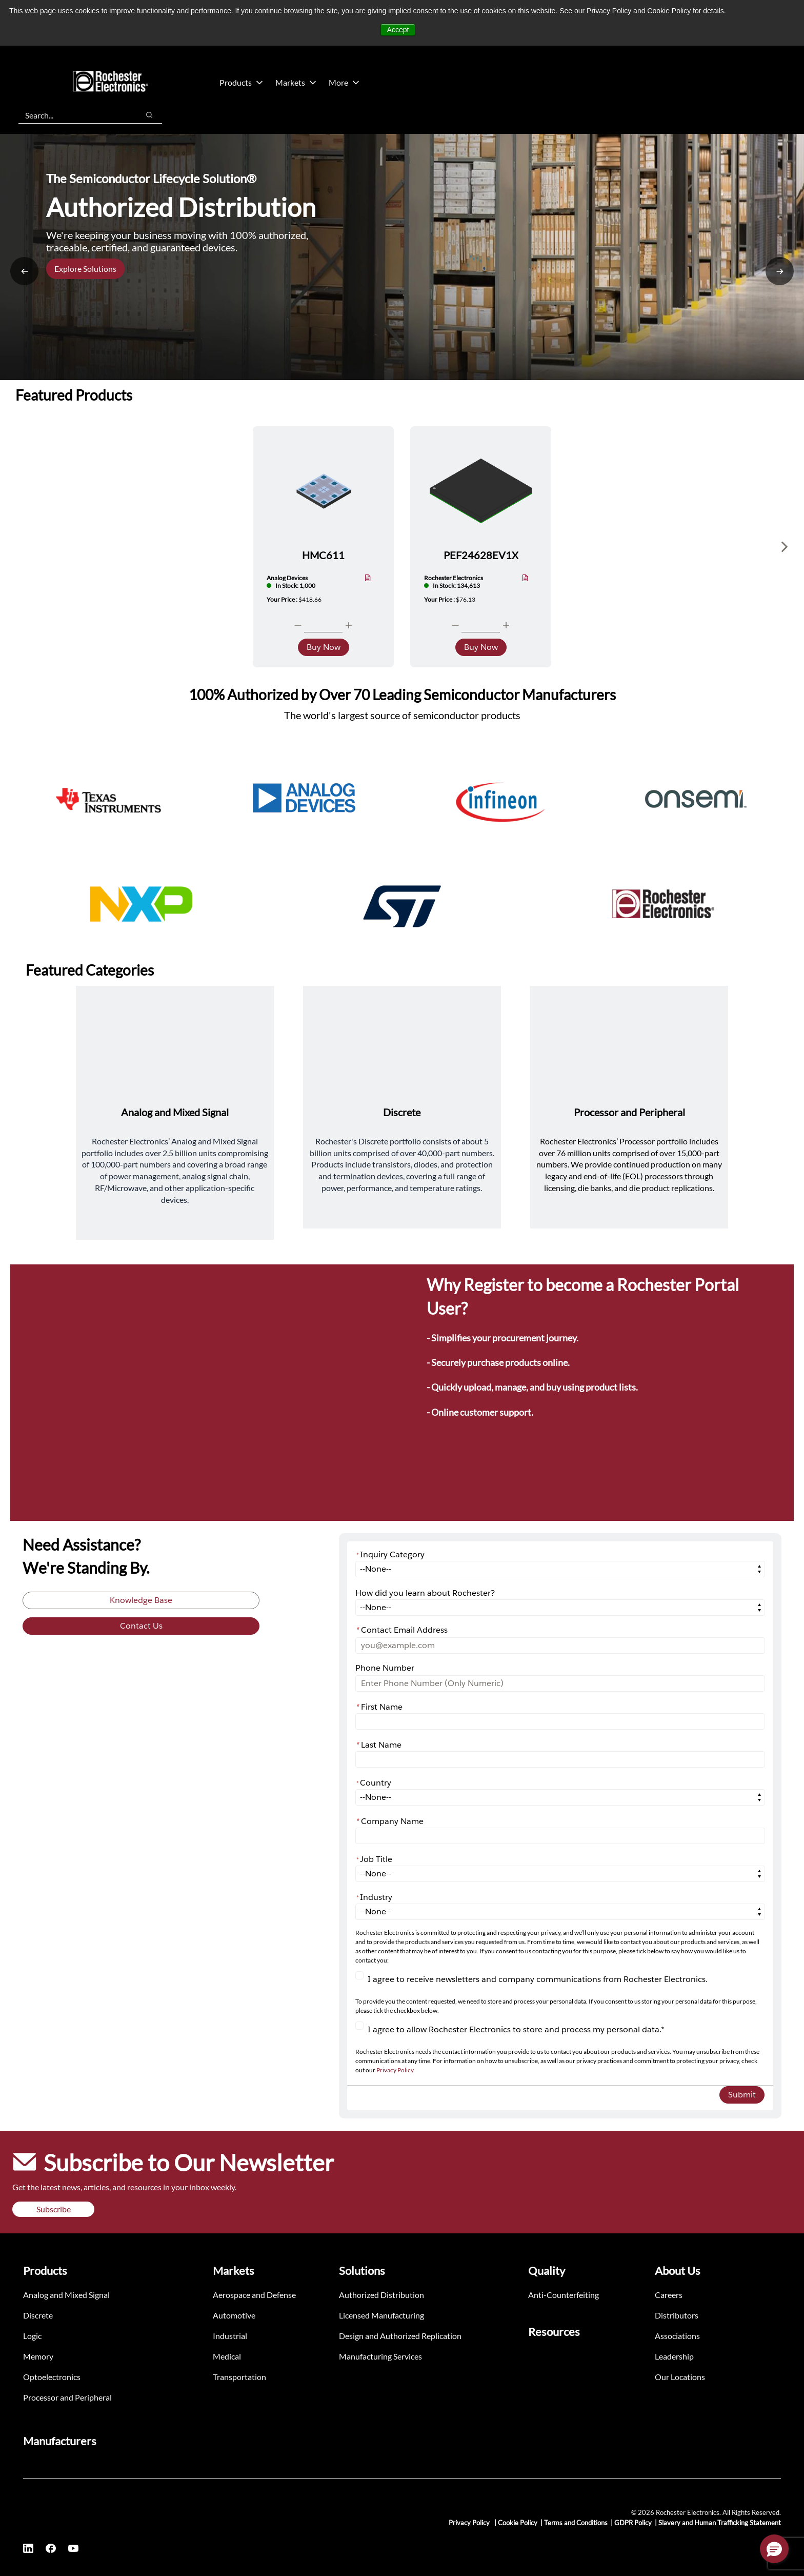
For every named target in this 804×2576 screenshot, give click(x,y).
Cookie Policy (517, 2523)
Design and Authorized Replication (400, 2336)
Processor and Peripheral (67, 2397)
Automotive (234, 2315)
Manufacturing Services (380, 2356)
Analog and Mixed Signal (66, 2295)
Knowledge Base (141, 1600)
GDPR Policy (633, 2523)
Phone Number (384, 1667)
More (344, 82)
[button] (774, 2548)
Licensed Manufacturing (381, 2315)
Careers (668, 2295)
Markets (295, 82)
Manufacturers (59, 2441)
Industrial (230, 2336)
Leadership (674, 2356)
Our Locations (680, 2377)
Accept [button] (398, 30)
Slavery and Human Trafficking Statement (719, 2523)
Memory (38, 2356)
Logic (32, 2336)
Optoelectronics (52, 2377)
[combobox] (73, 115)
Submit (742, 2094)
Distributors (676, 2315)
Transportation (239, 2377)
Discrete (38, 2315)
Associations (677, 2336)
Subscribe (53, 2209)
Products (241, 82)
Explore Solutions (85, 268)
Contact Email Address (402, 1629)
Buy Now (323, 647)
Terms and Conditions (576, 2523)
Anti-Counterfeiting (563, 2295)
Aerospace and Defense (254, 2295)
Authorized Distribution (381, 2295)
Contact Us (141, 1625)
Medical (227, 2356)
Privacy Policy (394, 2070)
